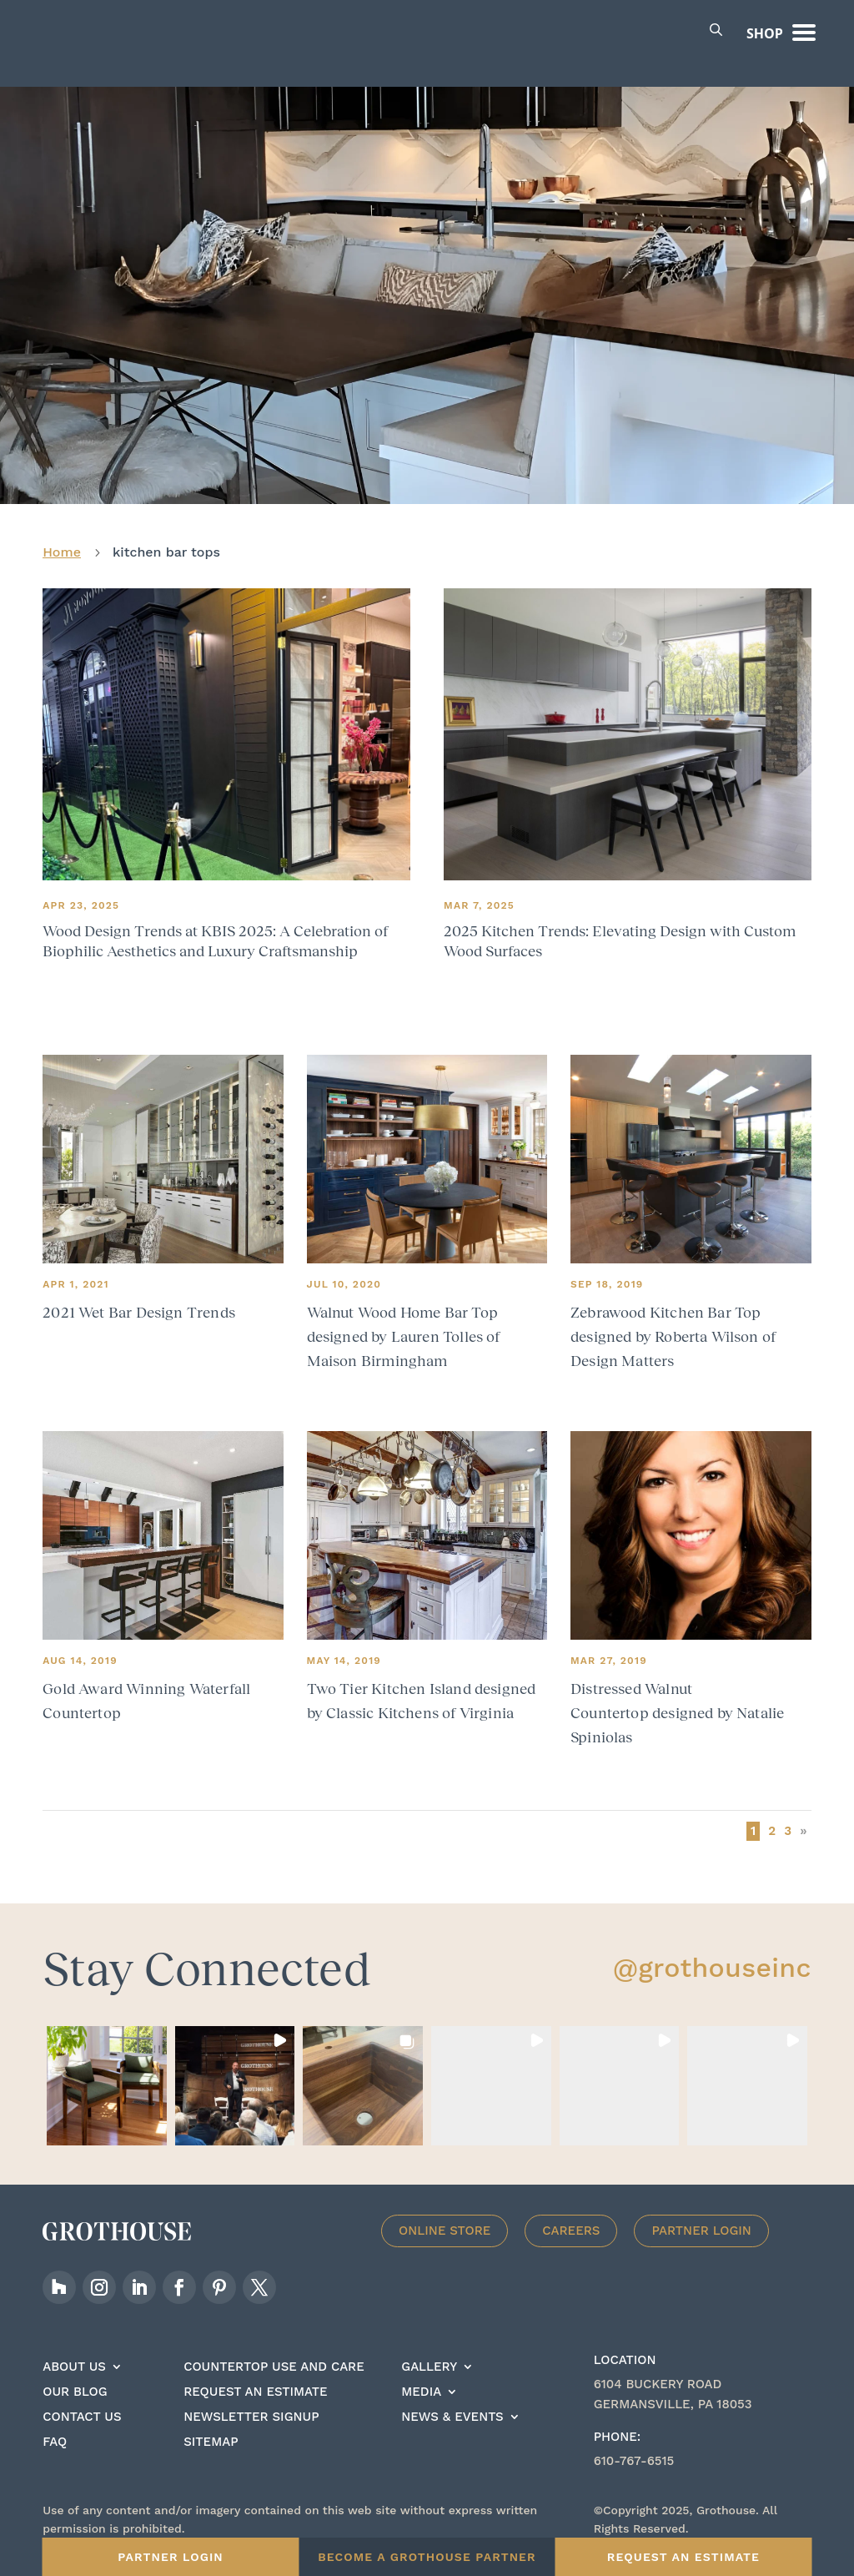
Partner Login (701, 2218)
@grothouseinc (712, 1955)
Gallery (429, 2355)
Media (421, 2380)
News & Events (452, 2405)
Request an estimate (255, 2380)
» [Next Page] (803, 1818)
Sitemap (210, 2430)
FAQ (55, 2430)
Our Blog (75, 2380)
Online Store (444, 2218)
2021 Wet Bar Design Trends (139, 1300)
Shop (764, 33)
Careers (571, 2218)
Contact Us (82, 2405)
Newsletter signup (251, 2405)
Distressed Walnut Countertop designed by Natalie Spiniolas (677, 1700)
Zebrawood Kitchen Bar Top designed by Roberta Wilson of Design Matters (673, 1324)
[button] (107, 2074)
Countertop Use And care (273, 2355)
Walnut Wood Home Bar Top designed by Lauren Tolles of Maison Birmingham (403, 1324)
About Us (74, 2355)
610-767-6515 (634, 2448)
